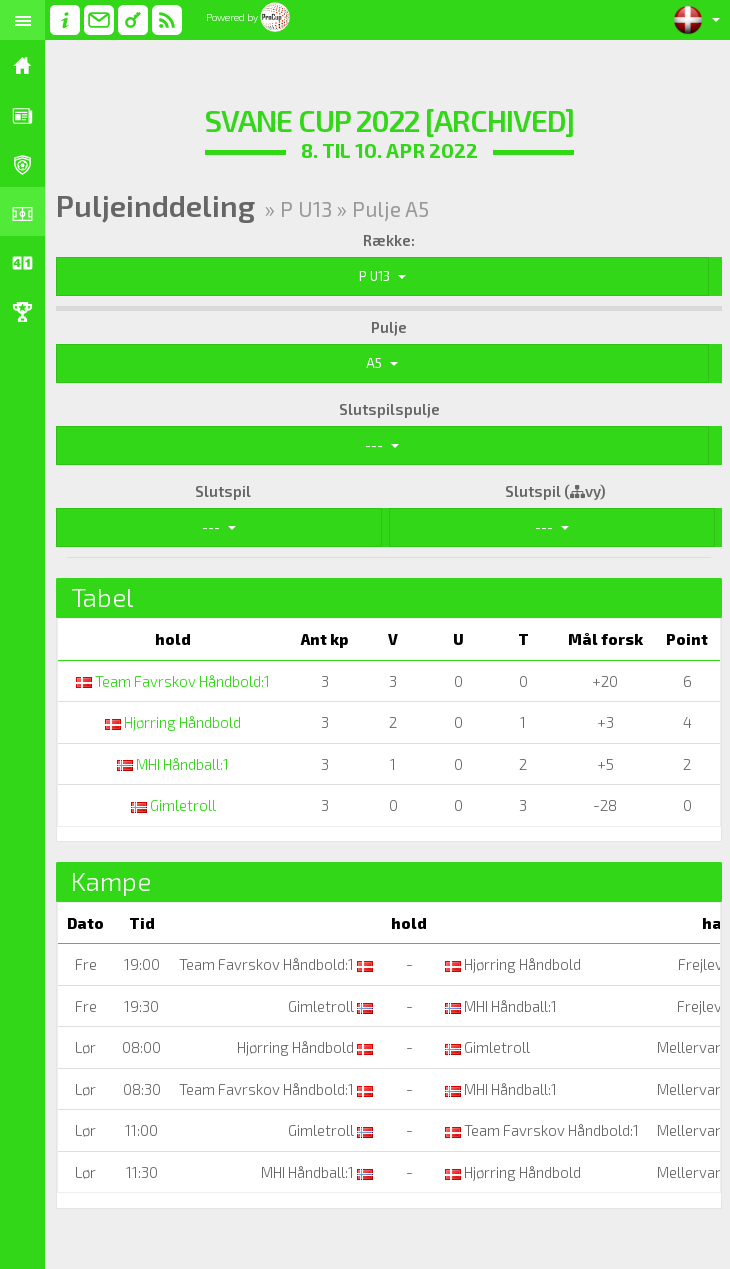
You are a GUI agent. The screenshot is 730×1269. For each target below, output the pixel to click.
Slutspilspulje (389, 409)
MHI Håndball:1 (173, 764)
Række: (389, 240)
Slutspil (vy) (555, 491)
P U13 (382, 276)
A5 (382, 363)
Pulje (389, 327)
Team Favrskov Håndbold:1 (173, 681)
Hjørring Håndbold (173, 722)
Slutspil (223, 491)
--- (382, 445)
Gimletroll (173, 805)
